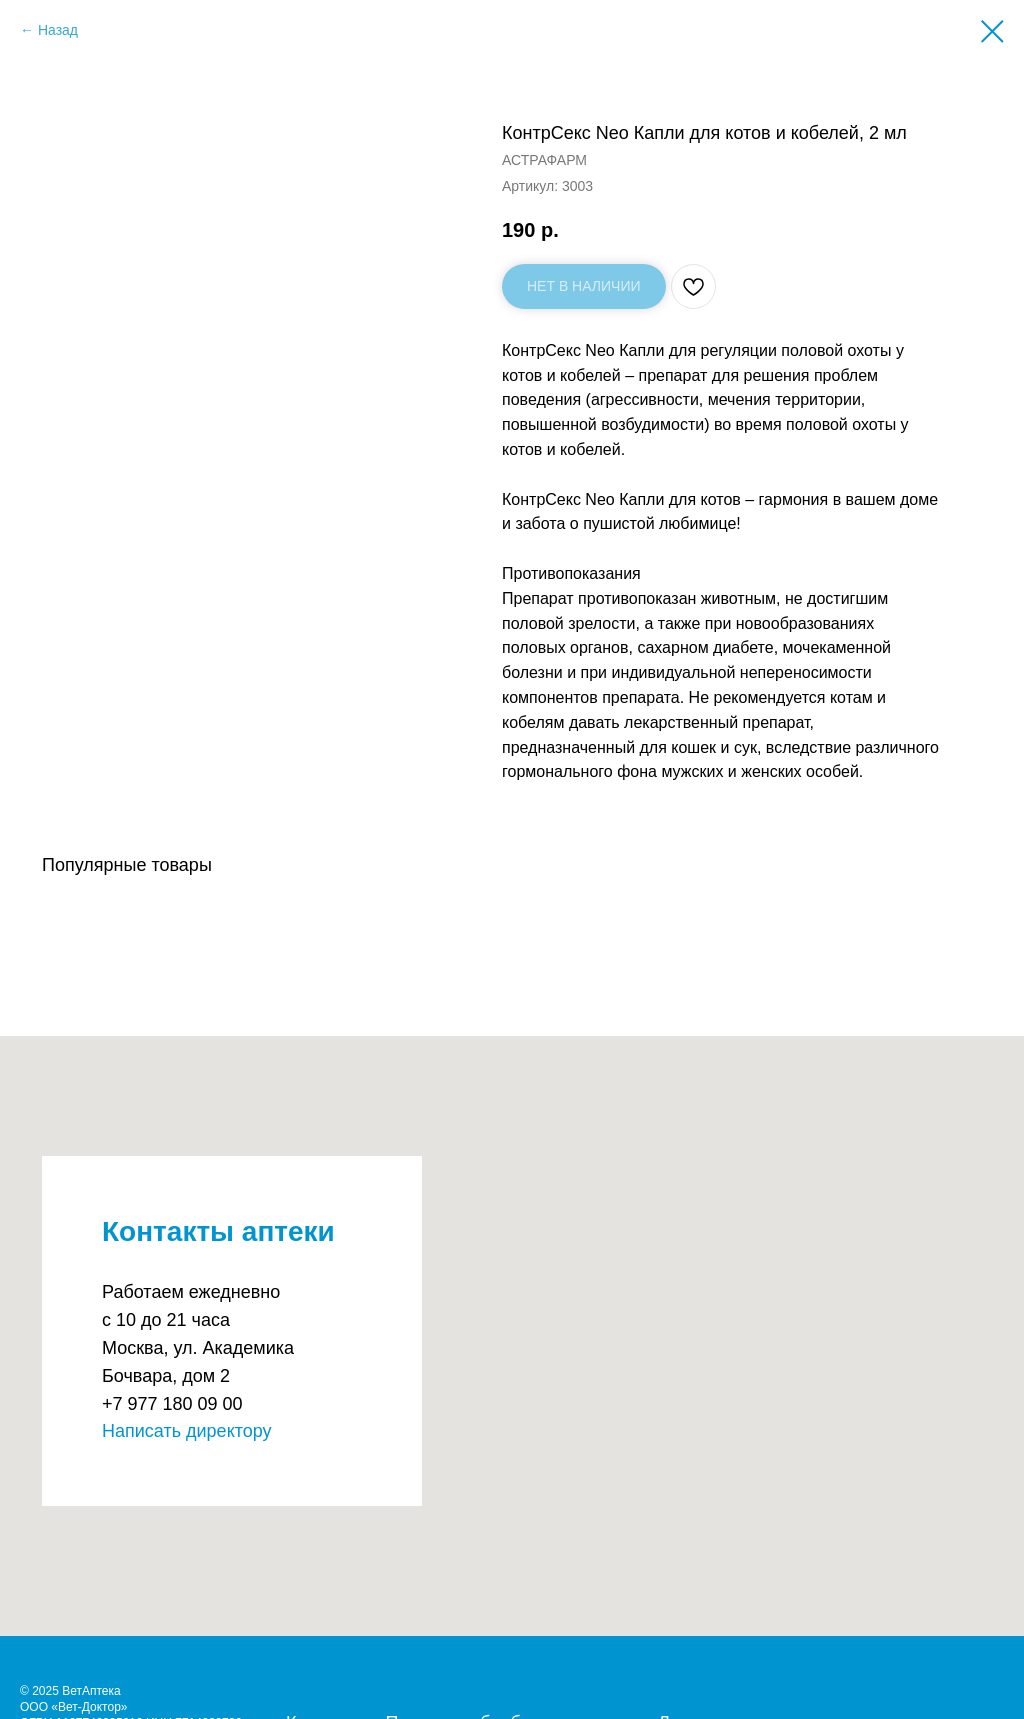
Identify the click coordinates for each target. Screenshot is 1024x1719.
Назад (58, 30)
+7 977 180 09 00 (172, 1404)
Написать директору (187, 1431)
